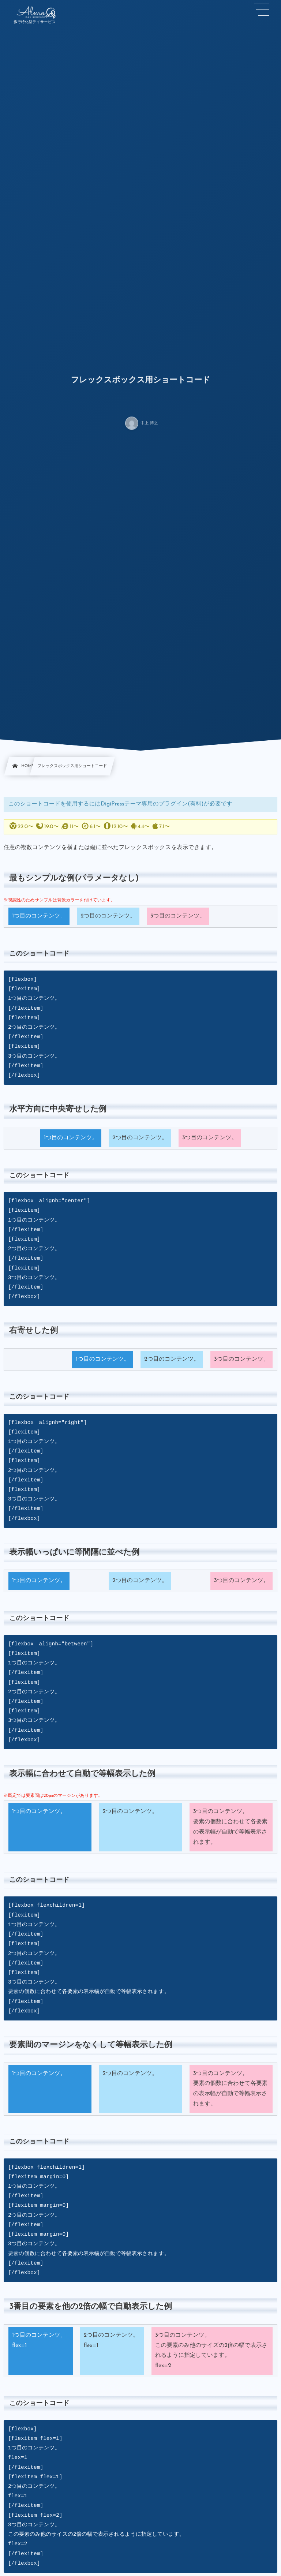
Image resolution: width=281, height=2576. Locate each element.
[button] (262, 10)
